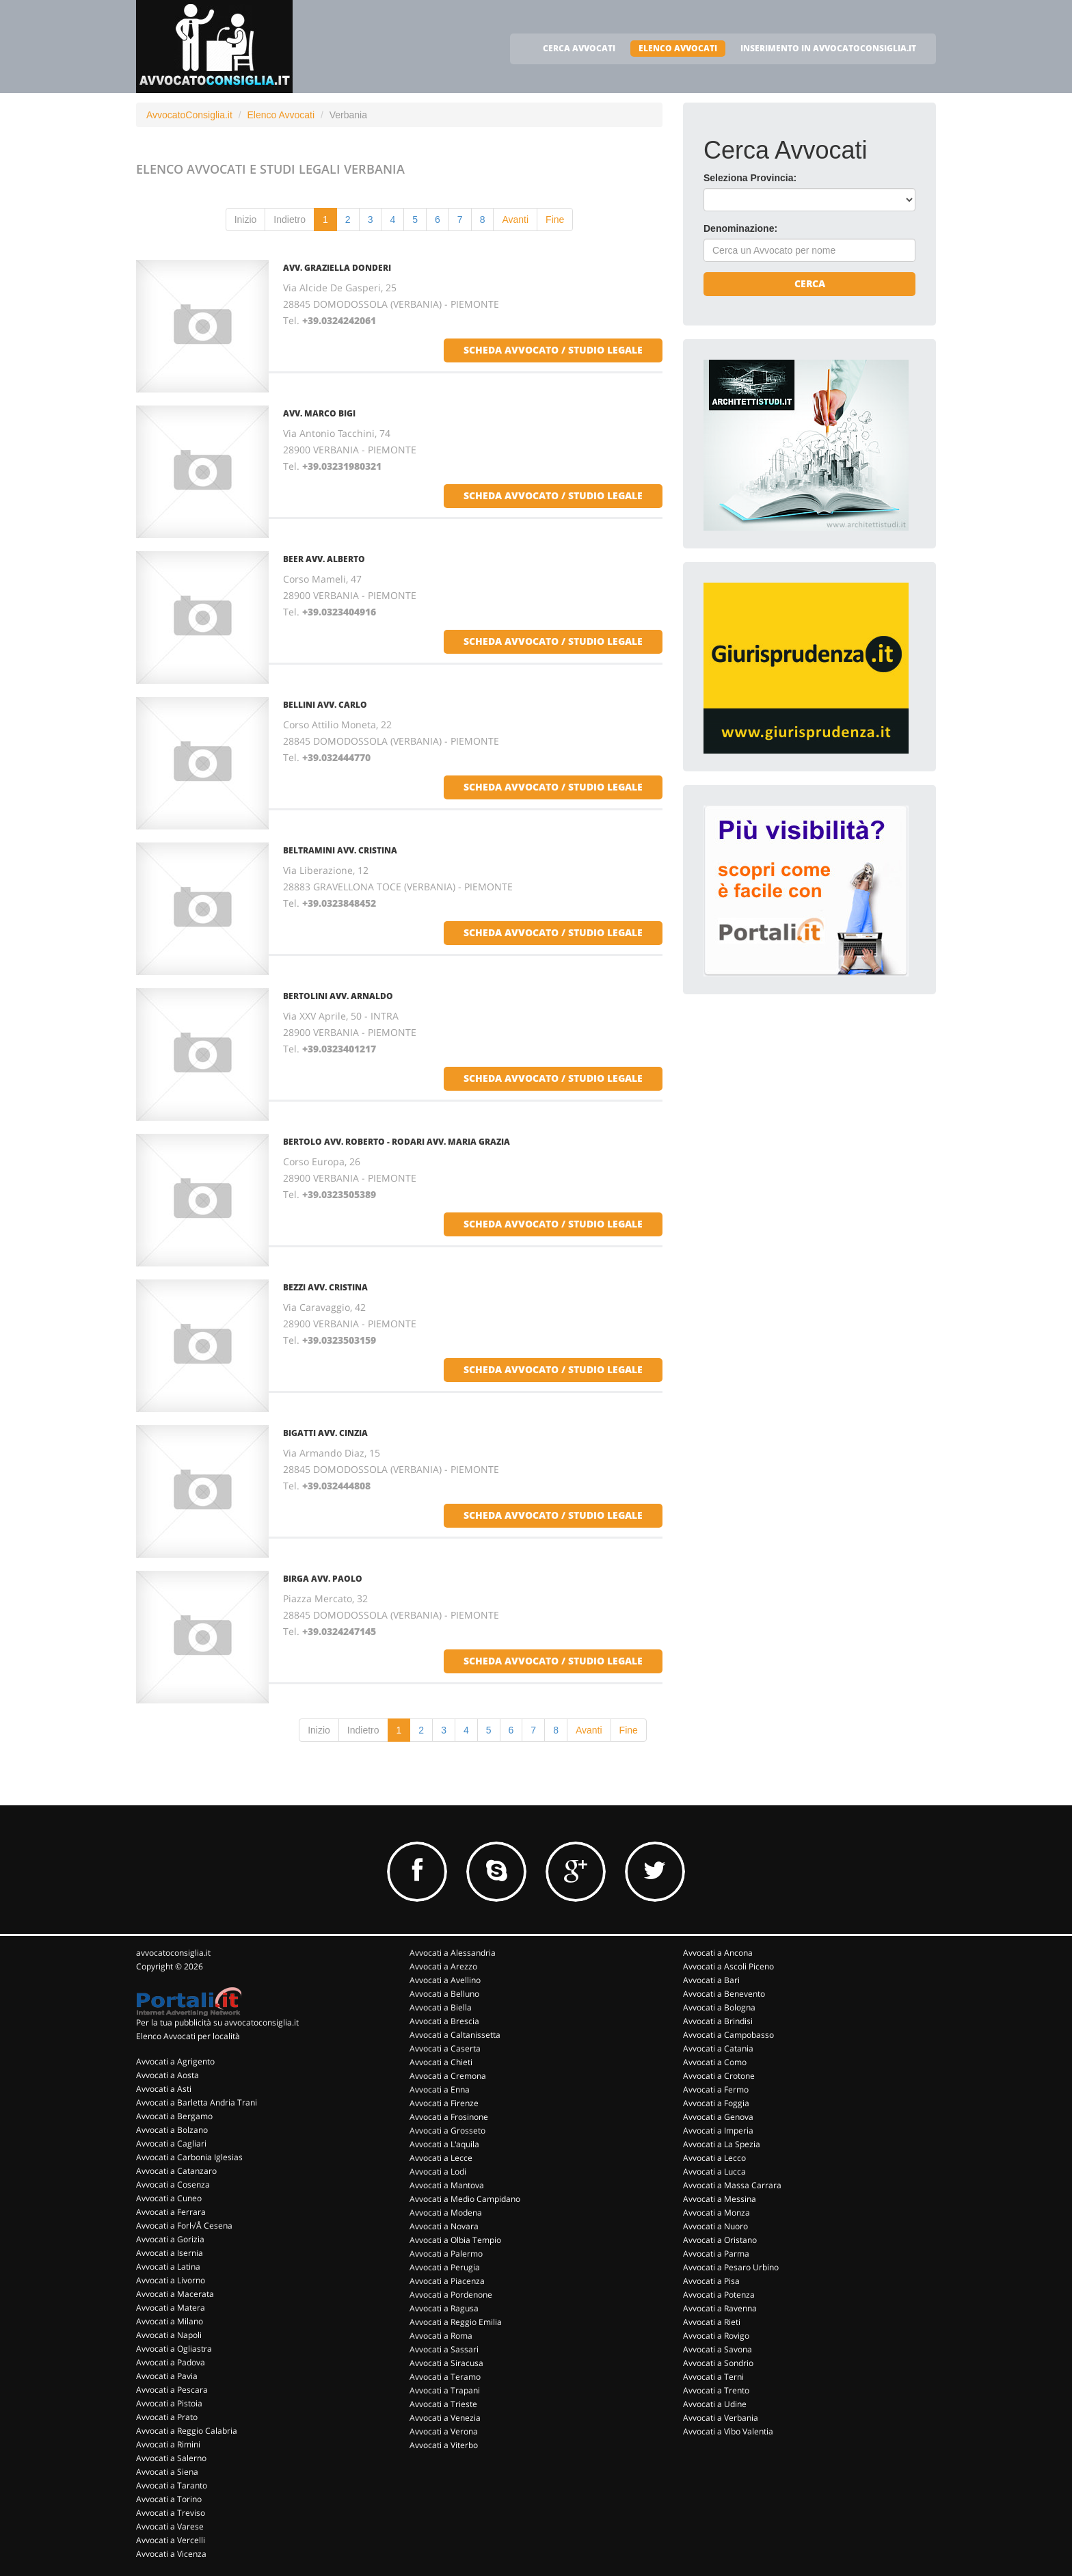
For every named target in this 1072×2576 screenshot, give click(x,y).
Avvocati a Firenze (444, 2103)
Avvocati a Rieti (711, 2322)
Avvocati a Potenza (719, 2294)
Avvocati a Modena (446, 2212)
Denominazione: (740, 228)
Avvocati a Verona (444, 2431)
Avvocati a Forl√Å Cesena (184, 2225)
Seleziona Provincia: (750, 177)
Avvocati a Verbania (720, 2418)
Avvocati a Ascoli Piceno (728, 1966)
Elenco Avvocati (280, 114)
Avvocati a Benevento (724, 1994)
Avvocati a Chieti (441, 2062)
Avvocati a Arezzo (443, 1966)
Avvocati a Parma (716, 2253)
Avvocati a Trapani (445, 2390)
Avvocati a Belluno (444, 1994)
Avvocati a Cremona (448, 2076)
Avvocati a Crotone (719, 2076)
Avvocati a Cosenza (173, 2184)
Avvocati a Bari (711, 1980)
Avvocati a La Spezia (721, 2144)
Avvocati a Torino (169, 2499)
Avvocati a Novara (444, 2226)
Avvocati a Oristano (720, 2240)
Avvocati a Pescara (172, 2389)
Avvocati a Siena (167, 2472)
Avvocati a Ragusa (444, 2308)
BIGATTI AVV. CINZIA (325, 1433)
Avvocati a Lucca (714, 2171)
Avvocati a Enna (440, 2089)
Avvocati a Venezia (445, 2418)
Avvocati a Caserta (445, 2048)
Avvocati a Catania (718, 2048)
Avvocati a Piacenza (447, 2281)
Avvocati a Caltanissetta (455, 2035)
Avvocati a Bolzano (172, 2130)
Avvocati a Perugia (445, 2267)
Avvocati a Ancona (718, 1952)
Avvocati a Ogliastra (174, 2348)
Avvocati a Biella (441, 2007)
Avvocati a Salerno (171, 2458)
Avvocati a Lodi (438, 2171)
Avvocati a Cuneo (169, 2198)
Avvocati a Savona (717, 2349)
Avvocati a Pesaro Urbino (731, 2267)
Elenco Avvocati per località (188, 2036)
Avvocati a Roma (441, 2335)
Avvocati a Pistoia (169, 2403)
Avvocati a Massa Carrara (732, 2185)
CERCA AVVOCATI (579, 48)
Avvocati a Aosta (167, 2075)
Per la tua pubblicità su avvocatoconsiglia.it (217, 2022)
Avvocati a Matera (170, 2307)
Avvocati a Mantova (447, 2185)
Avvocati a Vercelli (170, 2540)
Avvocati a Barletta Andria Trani (196, 2102)
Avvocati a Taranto (171, 2485)
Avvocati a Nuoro (715, 2226)
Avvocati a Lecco (714, 2158)
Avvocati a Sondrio (718, 2363)
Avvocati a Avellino (445, 1980)
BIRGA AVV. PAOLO (322, 1578)
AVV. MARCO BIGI (319, 413)
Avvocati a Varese (170, 2526)
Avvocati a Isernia (169, 2253)
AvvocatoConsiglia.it (189, 114)
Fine (555, 219)
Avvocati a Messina (719, 2199)
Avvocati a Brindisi (718, 2021)
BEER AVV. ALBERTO (324, 559)
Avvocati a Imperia (718, 2130)
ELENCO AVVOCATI (678, 48)
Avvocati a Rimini (168, 2444)
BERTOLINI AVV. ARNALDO (338, 996)
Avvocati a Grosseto (447, 2130)
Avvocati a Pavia (167, 2376)
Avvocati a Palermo (446, 2253)
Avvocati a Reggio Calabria (186, 2430)
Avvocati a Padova (170, 2362)
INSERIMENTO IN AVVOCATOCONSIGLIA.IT (828, 48)
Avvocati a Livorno (170, 2280)
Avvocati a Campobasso (728, 2035)
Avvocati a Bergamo (174, 2116)
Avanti (515, 219)
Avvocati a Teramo (445, 2376)
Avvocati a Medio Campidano (465, 2199)
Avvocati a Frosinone (449, 2117)
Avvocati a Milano (169, 2321)
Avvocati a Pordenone (451, 2294)
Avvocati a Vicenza (171, 2554)
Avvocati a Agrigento (175, 2061)
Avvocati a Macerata (175, 2294)
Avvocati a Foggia (716, 2103)
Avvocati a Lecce (441, 2158)
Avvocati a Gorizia (170, 2239)
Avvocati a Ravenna (720, 2308)
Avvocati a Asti (163, 2089)
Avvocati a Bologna (719, 2007)
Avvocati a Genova (718, 2117)
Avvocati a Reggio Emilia (456, 2322)
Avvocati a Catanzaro (176, 2171)
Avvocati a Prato (167, 2417)
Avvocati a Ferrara (171, 2212)
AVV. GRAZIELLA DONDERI (337, 268)
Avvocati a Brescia (444, 2021)
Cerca (809, 283)
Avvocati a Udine (715, 2404)
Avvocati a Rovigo (716, 2335)
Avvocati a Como (715, 2062)
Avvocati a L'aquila (444, 2144)
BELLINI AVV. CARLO (325, 705)
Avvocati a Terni (713, 2376)
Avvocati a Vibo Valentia (728, 2431)
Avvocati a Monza (716, 2212)
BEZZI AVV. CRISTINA (325, 1287)
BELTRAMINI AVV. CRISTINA (340, 850)
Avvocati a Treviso (170, 2513)
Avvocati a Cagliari (171, 2143)
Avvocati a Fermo (716, 2089)
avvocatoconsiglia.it (173, 1952)
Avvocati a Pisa (711, 2281)
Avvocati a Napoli (169, 2335)
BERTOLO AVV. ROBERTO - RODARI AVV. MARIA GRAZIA (396, 1141)
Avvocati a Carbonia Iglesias (189, 2157)
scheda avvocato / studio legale (553, 349)
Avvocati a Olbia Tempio (455, 2240)
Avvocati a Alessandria (453, 1952)
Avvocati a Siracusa (446, 2363)
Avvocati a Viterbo (444, 2445)
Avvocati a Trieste (443, 2404)
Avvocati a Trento (716, 2390)
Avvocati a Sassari (444, 2349)
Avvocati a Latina (168, 2266)
